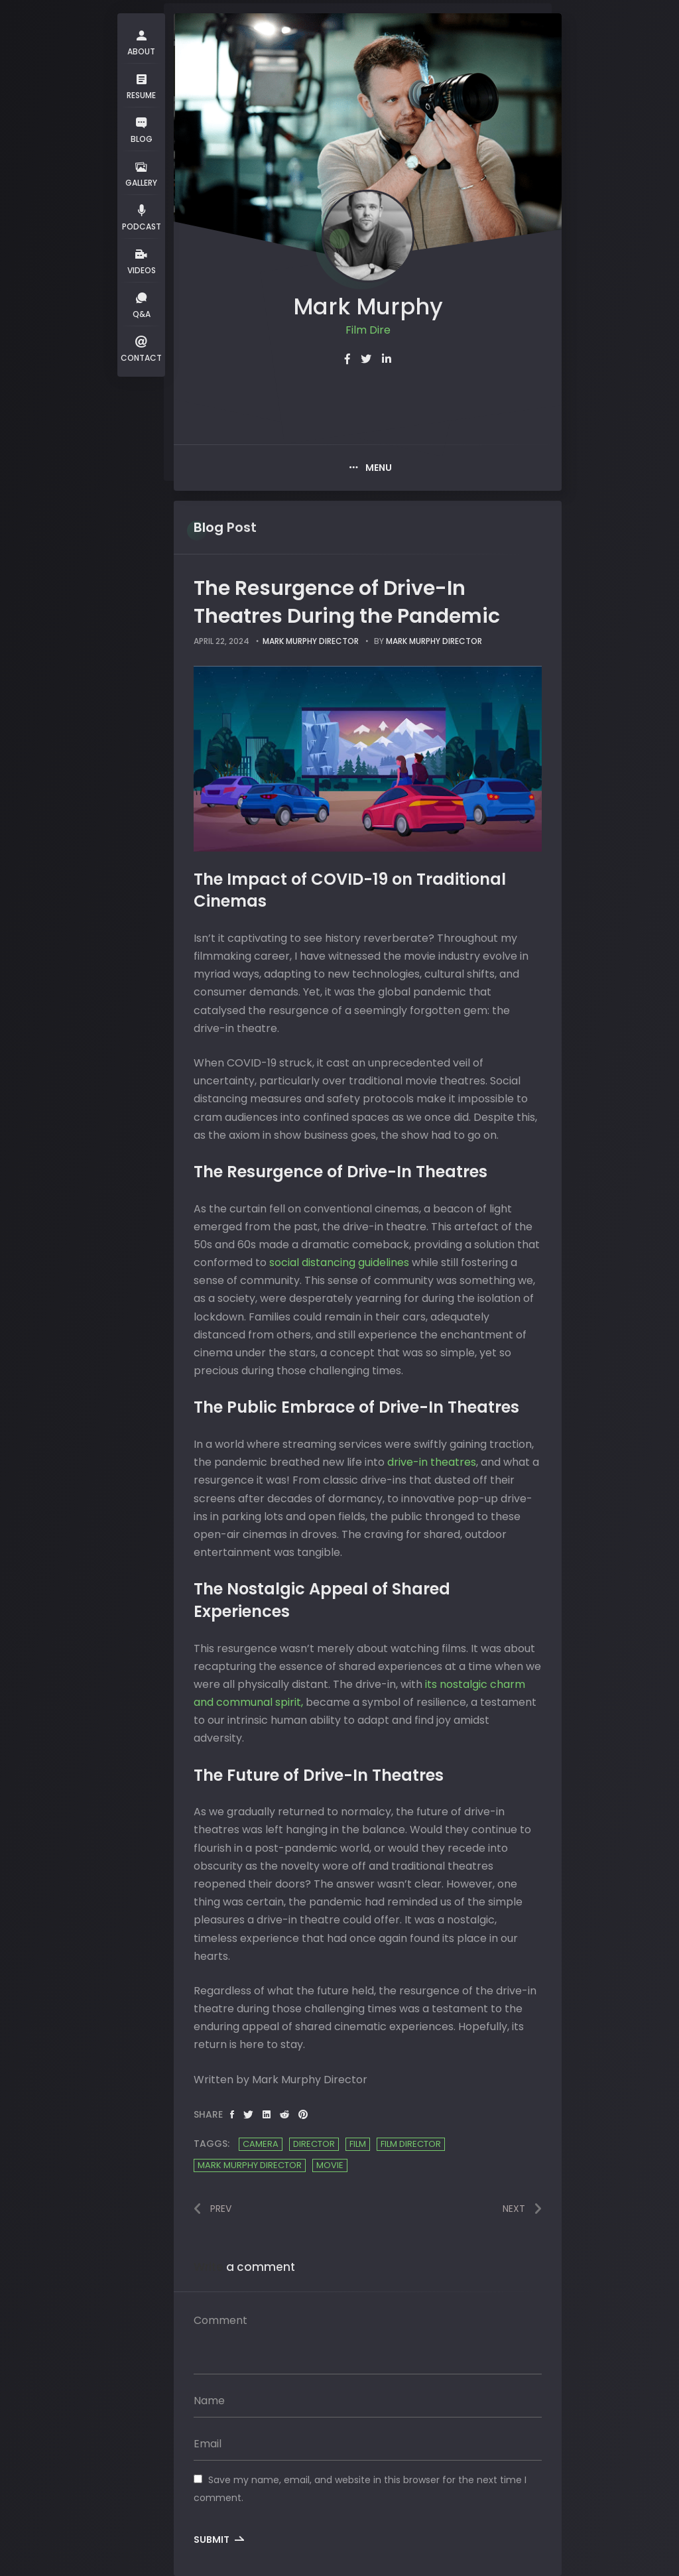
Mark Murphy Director (311, 641)
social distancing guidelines (339, 1262)
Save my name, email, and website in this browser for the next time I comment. (360, 2488)
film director (411, 2144)
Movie (329, 2165)
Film (357, 2144)
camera (260, 2144)
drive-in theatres (431, 1462)
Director (314, 2144)
